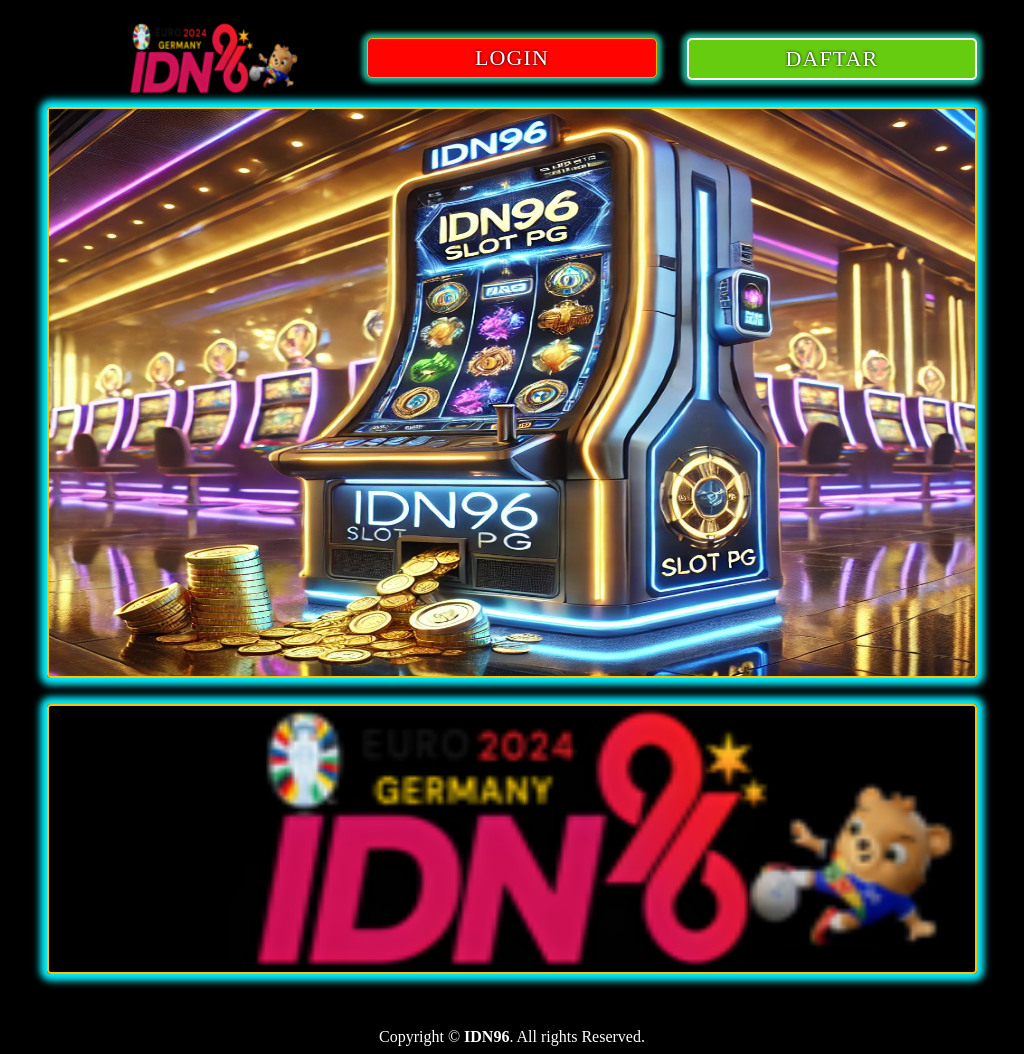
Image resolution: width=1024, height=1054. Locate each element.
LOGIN (512, 57)
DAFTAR (832, 58)
